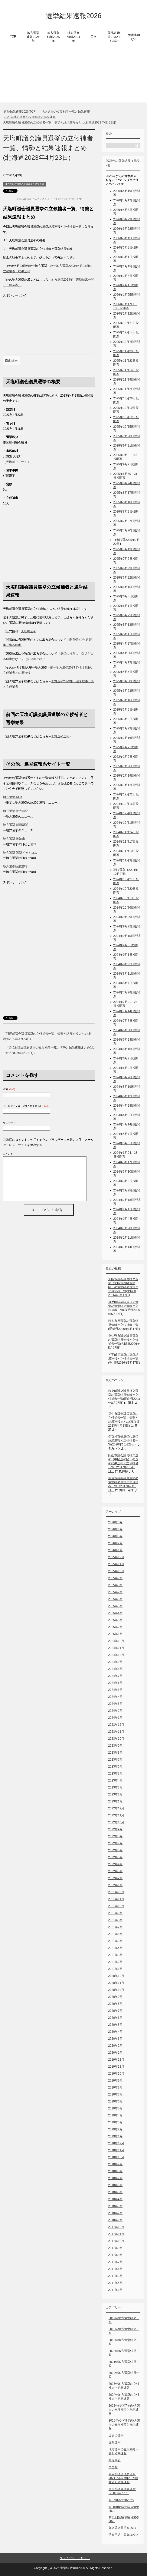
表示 (15, 360)
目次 (94, 36)
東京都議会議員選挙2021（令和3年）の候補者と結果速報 (123, 2478)
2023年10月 (116, 1738)
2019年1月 (115, 2136)
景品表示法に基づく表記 (114, 36)
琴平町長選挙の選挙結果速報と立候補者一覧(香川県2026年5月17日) (124, 1358)
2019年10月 (116, 2073)
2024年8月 (115, 1668)
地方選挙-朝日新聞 (15, 824)
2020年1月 (115, 2052)
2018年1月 (115, 2220)
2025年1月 (115, 1634)
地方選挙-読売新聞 (15, 811)
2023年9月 (115, 1745)
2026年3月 (115, 1536)
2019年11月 (116, 2066)
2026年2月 (115, 1543)
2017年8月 (115, 2255)
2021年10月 (116, 1906)
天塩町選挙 (28, 631)
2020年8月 (115, 2003)
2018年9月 (115, 2164)
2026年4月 (115, 1529)
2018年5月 (115, 2192)
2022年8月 (115, 1836)
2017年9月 (115, 2248)
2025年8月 (115, 1585)
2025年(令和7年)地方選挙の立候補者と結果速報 (124, 2409)
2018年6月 (115, 2185)
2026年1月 (115, 1550)
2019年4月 (115, 2115)
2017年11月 (116, 2234)
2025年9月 (115, 1578)
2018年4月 (115, 2199)
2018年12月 (116, 2143)
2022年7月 (115, 1843)
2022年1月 (115, 1885)
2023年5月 (115, 1773)
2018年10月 (116, 2157)
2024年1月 (115, 1717)
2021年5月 (115, 1941)
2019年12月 (116, 2059)
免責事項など (134, 37)
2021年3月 (115, 1955)
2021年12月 (116, 1892)
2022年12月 (116, 1808)
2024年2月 (115, 1710)
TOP (13, 36)
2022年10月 (116, 1822)
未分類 (113, 2467)
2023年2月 (115, 1794)
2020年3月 (115, 2038)
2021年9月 (115, 1913)
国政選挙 (115, 2442)
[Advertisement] (73, 74)
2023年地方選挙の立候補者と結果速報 (24, 184)
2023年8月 (115, 1752)
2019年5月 (115, 2108)
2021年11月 (116, 1899)
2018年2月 (115, 2213)
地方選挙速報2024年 (73, 36)
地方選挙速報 (60, 736)
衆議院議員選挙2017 (122, 2527)
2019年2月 (115, 2129)
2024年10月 (116, 1654)
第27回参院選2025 (121, 2500)
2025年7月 (115, 1592)
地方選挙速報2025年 (53, 36)
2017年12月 (116, 2227)
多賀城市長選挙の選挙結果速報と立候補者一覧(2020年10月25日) (123, 1440)
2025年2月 (115, 1627)
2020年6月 (115, 2017)
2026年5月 (115, 1522)
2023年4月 (115, 1780)
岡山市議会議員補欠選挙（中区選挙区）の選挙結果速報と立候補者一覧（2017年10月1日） (123, 1463)
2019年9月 (115, 2080)
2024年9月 (115, 1661)
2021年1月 (115, 1968)
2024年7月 (115, 1675)
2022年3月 (115, 1871)
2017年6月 (115, 2269)
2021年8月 (115, 1920)
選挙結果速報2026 (73, 16)
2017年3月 (115, 2289)
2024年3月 (115, 1703)
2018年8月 (115, 2171)
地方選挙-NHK (12, 797)
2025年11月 (116, 1564)
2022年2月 (115, 1878)
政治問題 (115, 2460)
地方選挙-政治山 (14, 838)
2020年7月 (115, 2010)
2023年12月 (116, 1724)
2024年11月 (116, 1648)
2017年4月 (115, 2282)
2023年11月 (116, 1731)
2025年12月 (116, 1557)
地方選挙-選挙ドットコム (20, 852)
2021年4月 (115, 1948)
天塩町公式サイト (18, 462)
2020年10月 (116, 1989)
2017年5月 (115, 2275)
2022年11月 (116, 1815)
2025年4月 (115, 1613)
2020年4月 (115, 2031)
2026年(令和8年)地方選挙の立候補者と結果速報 (124, 2424)
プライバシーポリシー (75, 2558)
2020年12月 (116, 1975)
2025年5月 (115, 1606)
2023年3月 (115, 1787)
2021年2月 (115, 1961)
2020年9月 (115, 1996)
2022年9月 (115, 1829)
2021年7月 (115, 1927)
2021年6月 (115, 1934)
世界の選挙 (116, 2435)
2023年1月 (115, 1801)
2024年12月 (116, 1641)
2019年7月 (115, 2094)
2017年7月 (115, 2262)
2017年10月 (116, 2241)
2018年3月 (115, 2206)
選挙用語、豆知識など (124, 2534)
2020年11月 (116, 1982)
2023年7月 (115, 1759)
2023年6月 (115, 1766)
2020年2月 (115, 2045)
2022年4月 (115, 1864)
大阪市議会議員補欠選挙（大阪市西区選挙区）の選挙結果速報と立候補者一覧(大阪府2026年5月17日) (123, 1287)
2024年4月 (115, 1696)
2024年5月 (115, 1689)
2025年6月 (115, 1599)
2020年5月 (115, 2024)
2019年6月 (115, 2101)
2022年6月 (115, 1850)
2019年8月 (115, 2087)
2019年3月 (115, 2122)
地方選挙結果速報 (15, 866)
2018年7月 (115, 2178)
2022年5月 (115, 1857)
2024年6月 (115, 1682)
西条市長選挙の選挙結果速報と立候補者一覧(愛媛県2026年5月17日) (124, 1324)
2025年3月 (115, 1620)
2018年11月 (116, 2150)
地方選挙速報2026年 (33, 36)
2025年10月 (116, 1571)
